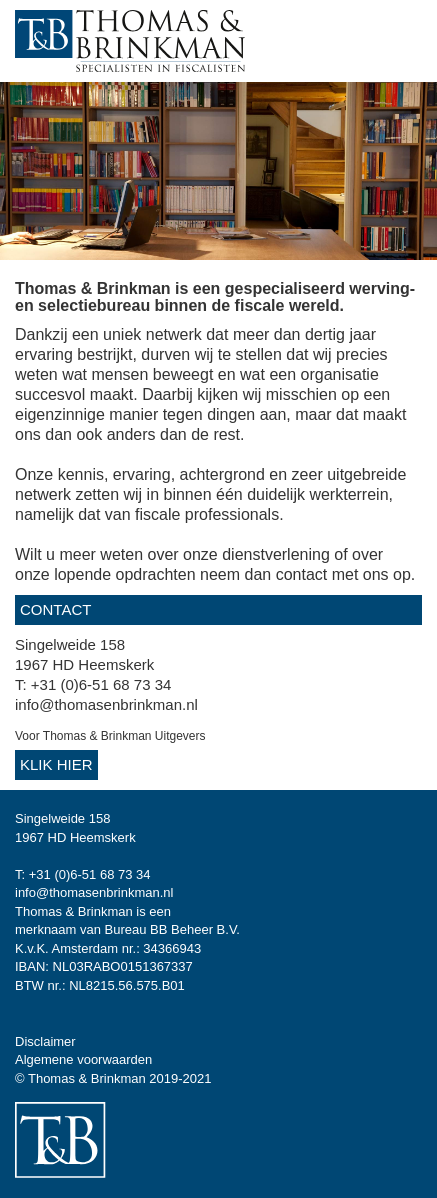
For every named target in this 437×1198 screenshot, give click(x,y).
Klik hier (56, 764)
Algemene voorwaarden (83, 1059)
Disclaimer (45, 1041)
